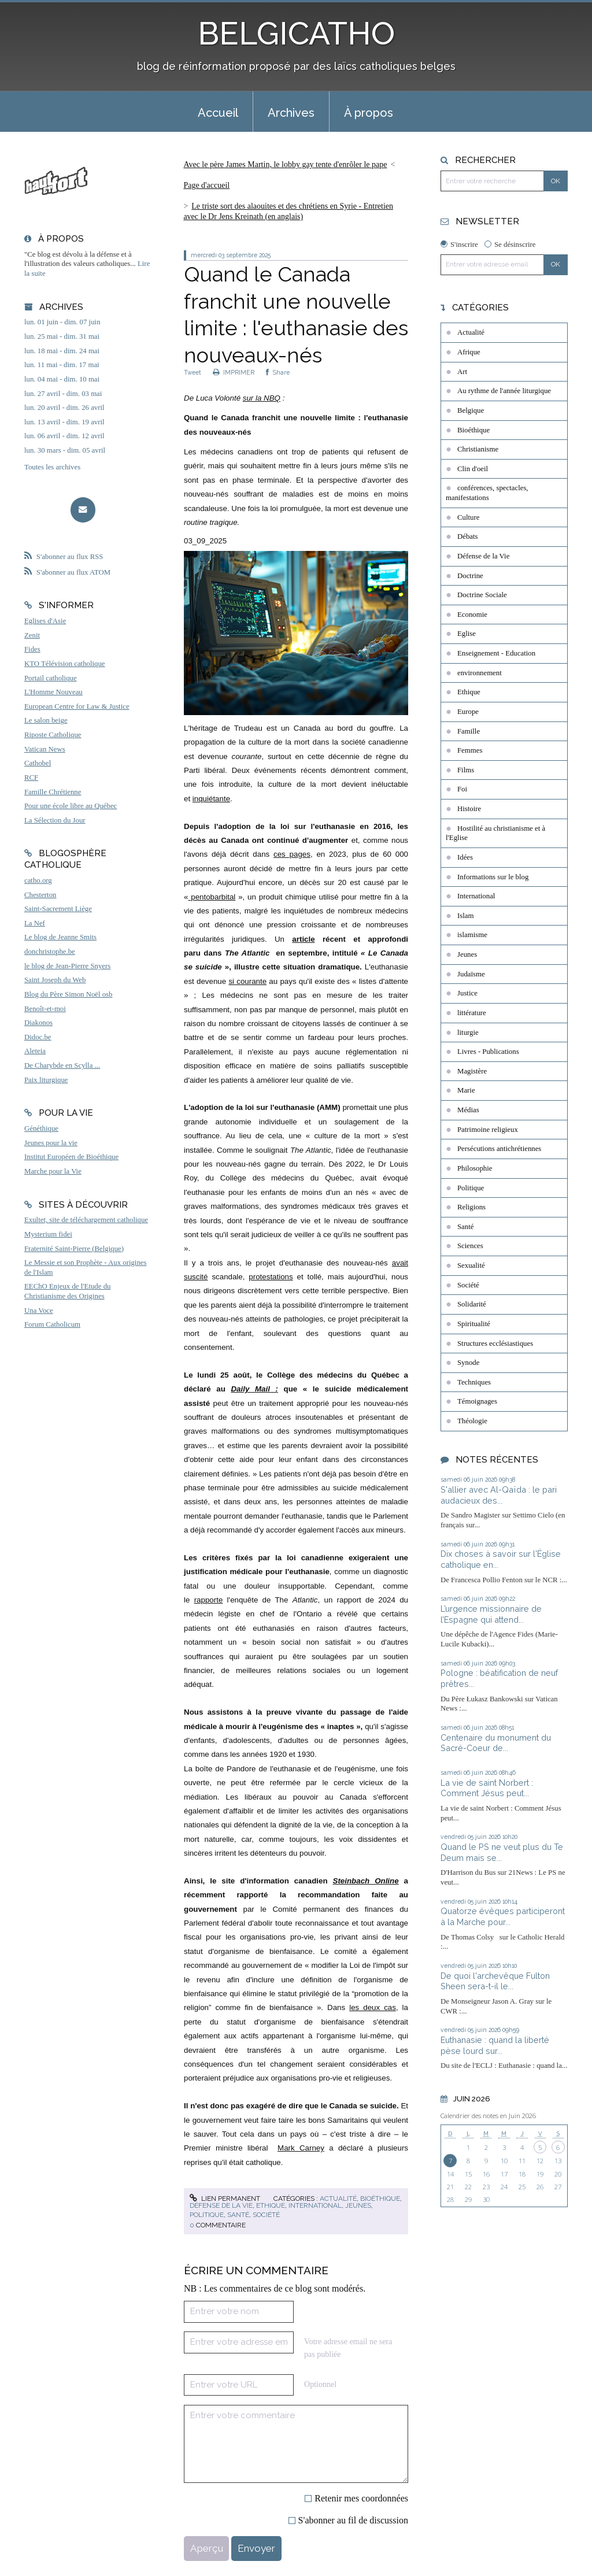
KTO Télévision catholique (64, 664)
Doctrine (470, 576)
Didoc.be (37, 1037)
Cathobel (37, 763)
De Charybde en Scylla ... (62, 1065)
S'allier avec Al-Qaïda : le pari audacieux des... (499, 1495)
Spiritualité (473, 1324)
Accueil (218, 113)
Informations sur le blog (492, 877)
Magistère (472, 1071)
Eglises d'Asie (45, 621)
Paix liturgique (46, 1080)
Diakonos (38, 1023)
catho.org (38, 880)
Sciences (470, 1246)
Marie (466, 1090)
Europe (468, 712)
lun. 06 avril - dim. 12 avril (64, 436)
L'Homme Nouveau (53, 692)
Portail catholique (50, 678)
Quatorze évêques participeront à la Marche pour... (503, 1916)
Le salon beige (46, 720)
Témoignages (477, 1401)
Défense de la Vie (221, 2205)
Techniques (474, 1382)
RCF (31, 777)
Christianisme (477, 449)
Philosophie (474, 1168)
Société (266, 2215)
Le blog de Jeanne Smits (60, 937)
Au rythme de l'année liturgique (504, 391)
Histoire (469, 809)
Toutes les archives (52, 467)
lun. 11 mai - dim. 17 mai (61, 365)
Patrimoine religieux (487, 1130)
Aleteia (35, 1051)
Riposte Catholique (52, 735)
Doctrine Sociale (482, 595)
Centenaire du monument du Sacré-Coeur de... (496, 1743)
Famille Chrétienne (52, 792)
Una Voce (38, 1310)
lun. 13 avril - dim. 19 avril (64, 422)
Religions (471, 1207)
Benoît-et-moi (45, 1009)
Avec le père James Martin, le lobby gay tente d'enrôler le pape (285, 164)
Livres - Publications (488, 1052)
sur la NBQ (261, 398)
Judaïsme (471, 974)
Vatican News (44, 749)
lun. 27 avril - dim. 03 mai (63, 394)
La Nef (34, 923)
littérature (471, 1013)
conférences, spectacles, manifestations (487, 493)
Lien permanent (225, 2198)
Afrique (468, 352)
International (315, 2205)
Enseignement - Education (496, 653)
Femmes (469, 750)
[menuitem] (218, 111)
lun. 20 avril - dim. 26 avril (64, 408)
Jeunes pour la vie (50, 1143)
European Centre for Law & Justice (77, 706)
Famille (468, 731)
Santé (238, 2215)
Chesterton (40, 895)
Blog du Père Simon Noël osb (68, 994)
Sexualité (471, 1265)
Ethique (270, 2205)
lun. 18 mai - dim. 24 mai (61, 351)
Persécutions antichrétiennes (499, 1149)
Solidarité (471, 1304)
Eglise (466, 634)
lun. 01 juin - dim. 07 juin (62, 322)
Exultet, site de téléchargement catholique (86, 1220)
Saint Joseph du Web (55, 980)
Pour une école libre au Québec (70, 806)
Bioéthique (380, 2198)
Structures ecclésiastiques (495, 1343)
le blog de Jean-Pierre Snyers (67, 966)
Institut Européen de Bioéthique (71, 1157)
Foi (462, 789)
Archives (291, 113)
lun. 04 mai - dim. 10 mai (61, 379)
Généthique (41, 1128)
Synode (468, 1363)
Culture (468, 517)
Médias (468, 1110)
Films (465, 770)
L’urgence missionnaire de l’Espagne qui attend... (491, 1614)
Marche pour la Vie (53, 1171)
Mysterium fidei (48, 1234)
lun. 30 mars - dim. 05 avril (64, 450)
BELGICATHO (296, 33)
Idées (465, 857)
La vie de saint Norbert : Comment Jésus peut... (487, 1788)
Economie (472, 614)
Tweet (192, 372)
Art (462, 372)
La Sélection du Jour (55, 820)
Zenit (32, 635)
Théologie (472, 1421)
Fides (32, 649)
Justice (467, 993)
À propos (368, 113)
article (303, 939)
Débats (467, 536)
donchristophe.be (49, 952)
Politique (207, 2215)
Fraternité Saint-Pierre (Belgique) (74, 1249)
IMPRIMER (233, 372)
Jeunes (358, 2205)
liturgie (468, 1032)
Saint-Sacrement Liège (58, 909)
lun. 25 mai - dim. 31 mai (61, 336)
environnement (479, 673)
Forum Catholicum (52, 1324)
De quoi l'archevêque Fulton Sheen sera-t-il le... (495, 1981)
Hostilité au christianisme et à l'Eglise (495, 833)
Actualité (338, 2198)
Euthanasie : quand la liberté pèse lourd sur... (495, 2045)
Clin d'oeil (472, 469)
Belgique (470, 410)
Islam (465, 916)
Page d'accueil (206, 185)
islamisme (472, 935)
